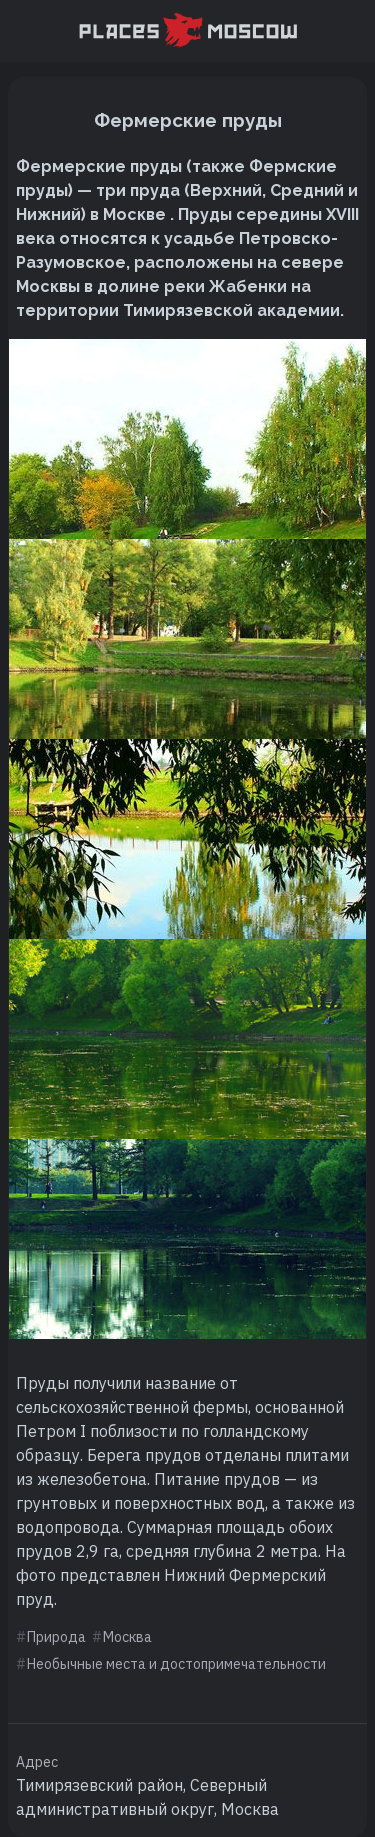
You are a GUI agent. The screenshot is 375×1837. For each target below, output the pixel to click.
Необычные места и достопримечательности (176, 1664)
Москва (127, 1637)
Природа (56, 1637)
